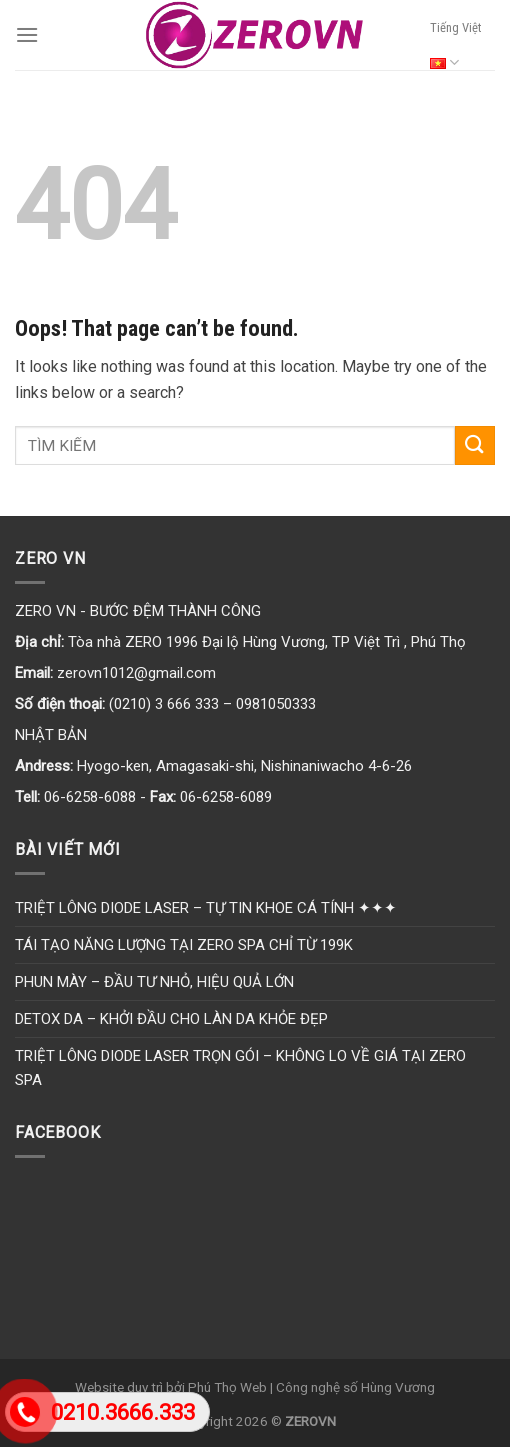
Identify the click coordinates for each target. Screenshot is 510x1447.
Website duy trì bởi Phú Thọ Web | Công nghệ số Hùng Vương (255, 1387)
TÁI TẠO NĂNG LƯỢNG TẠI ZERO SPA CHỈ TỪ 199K (184, 945)
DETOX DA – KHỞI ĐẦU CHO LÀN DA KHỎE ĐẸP (171, 1019)
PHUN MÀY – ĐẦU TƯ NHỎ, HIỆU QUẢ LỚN (154, 982)
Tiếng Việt (455, 50)
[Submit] (475, 445)
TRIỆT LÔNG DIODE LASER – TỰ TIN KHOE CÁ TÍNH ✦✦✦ (206, 908)
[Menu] (27, 34)
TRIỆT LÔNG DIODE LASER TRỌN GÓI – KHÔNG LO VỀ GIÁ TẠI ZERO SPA (240, 1068)
